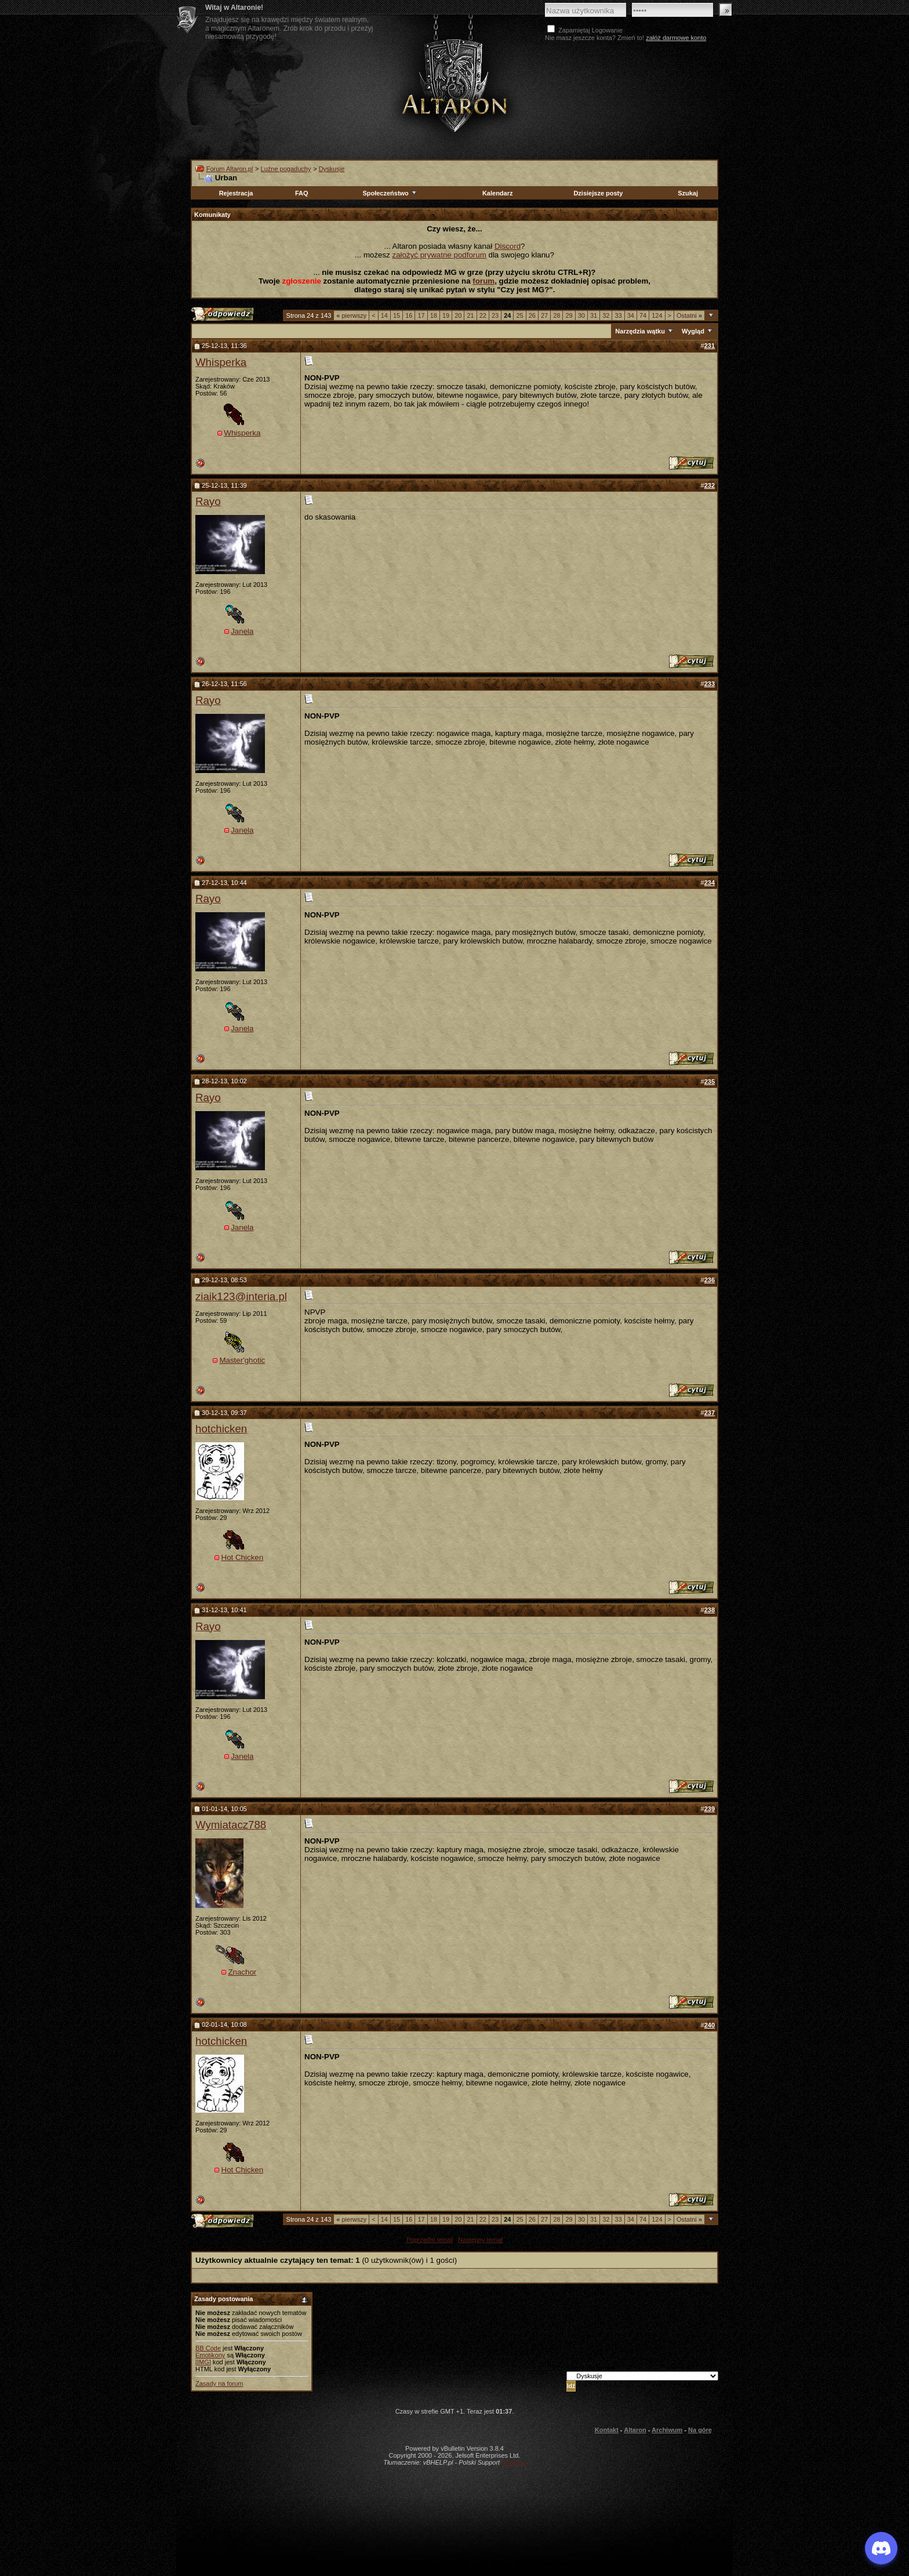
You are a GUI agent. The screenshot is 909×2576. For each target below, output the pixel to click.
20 (457, 315)
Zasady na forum (219, 2383)
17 (420, 315)
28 (556, 315)
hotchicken (221, 1429)
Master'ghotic (242, 1360)
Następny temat (480, 2239)
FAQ (301, 193)
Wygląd (693, 331)
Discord (508, 246)
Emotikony (210, 2355)
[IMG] (203, 2362)
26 (532, 315)
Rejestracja (236, 193)
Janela (242, 631)
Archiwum (667, 2429)
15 (396, 315)
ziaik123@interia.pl (241, 1296)
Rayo (208, 501)
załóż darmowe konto (676, 37)
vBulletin (513, 2462)
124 (657, 315)
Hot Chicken (242, 1557)
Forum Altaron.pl (229, 168)
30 (581, 315)
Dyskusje (332, 168)
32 (605, 315)
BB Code (208, 2348)
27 (544, 315)
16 (408, 315)
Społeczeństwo (390, 193)
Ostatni (689, 315)
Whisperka (220, 362)
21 (470, 315)
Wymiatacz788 (230, 1825)
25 (519, 315)
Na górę (700, 2429)
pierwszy (351, 315)
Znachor (242, 1972)
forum (483, 281)
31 (593, 315)
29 (568, 315)
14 (384, 315)
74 (642, 315)
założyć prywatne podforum (439, 255)
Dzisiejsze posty (598, 193)
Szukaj (688, 193)
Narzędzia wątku (640, 331)
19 (445, 315)
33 (618, 315)
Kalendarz (497, 193)
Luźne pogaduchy (286, 168)
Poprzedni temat (429, 2239)
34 (630, 315)
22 (482, 315)
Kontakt (607, 2429)
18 (433, 315)
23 (495, 315)
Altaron (454, 85)
